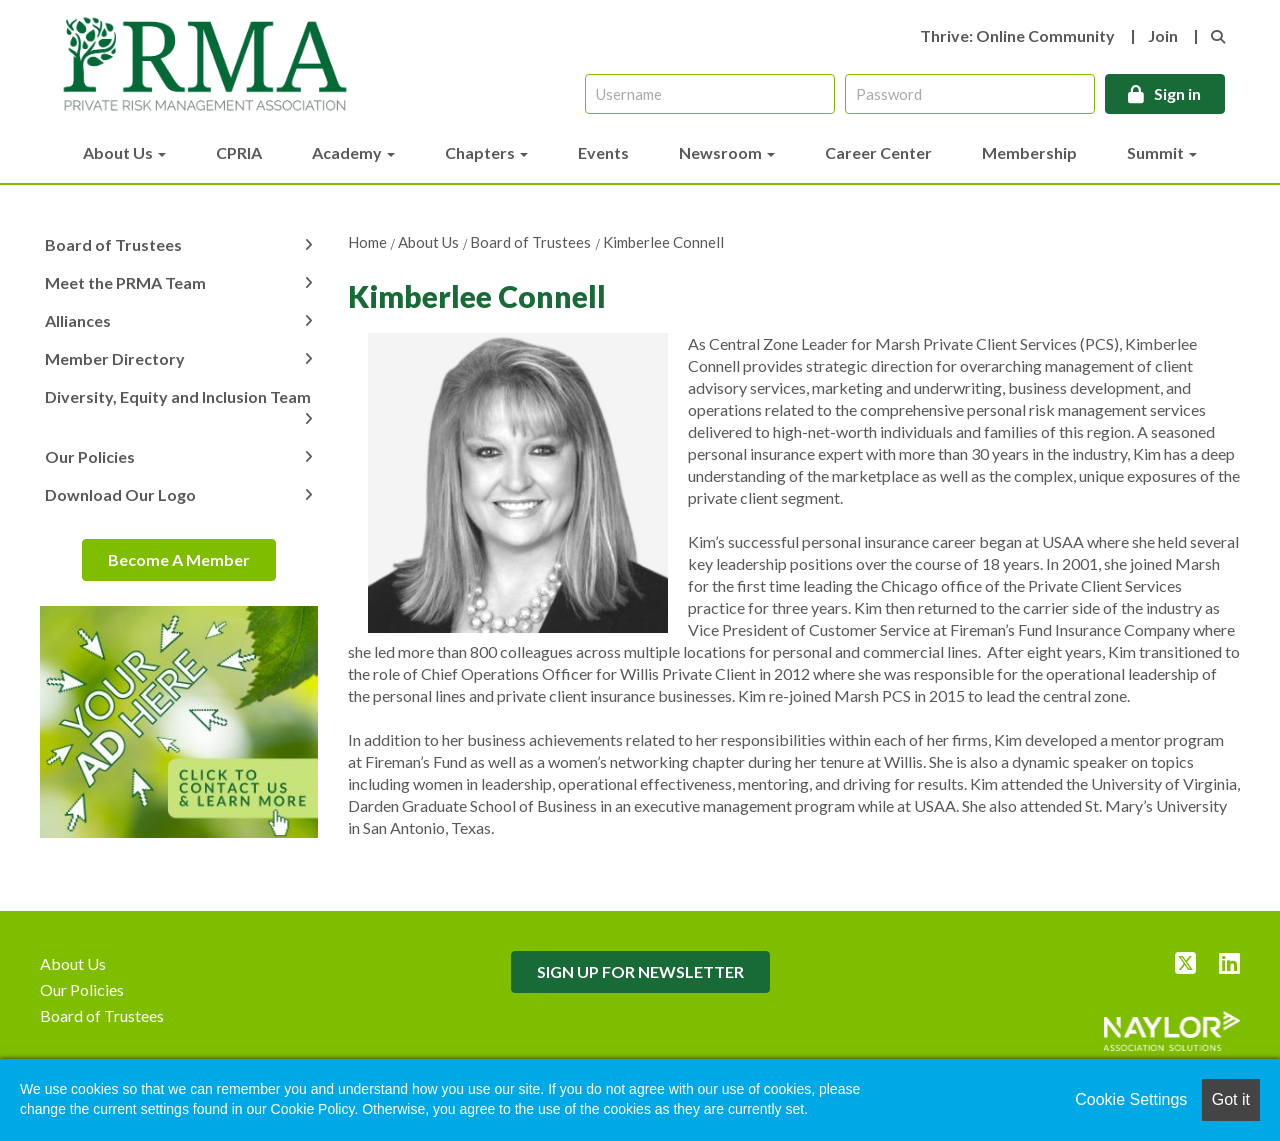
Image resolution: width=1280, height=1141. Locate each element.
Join (1163, 35)
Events (603, 152)
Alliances (78, 320)
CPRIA (239, 152)
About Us (124, 152)
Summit (1162, 152)
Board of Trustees (530, 242)
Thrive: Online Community (1017, 35)
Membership (1029, 152)
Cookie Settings (1131, 1099)
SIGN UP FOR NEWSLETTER (640, 971)
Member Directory (115, 358)
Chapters (486, 152)
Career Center (878, 152)
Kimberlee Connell (663, 242)
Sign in (1177, 93)
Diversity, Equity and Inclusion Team (178, 396)
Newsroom (727, 152)
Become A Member (179, 559)
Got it (1231, 1099)
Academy (353, 152)
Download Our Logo (120, 494)
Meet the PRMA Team (125, 282)
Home (367, 242)
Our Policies (90, 456)
